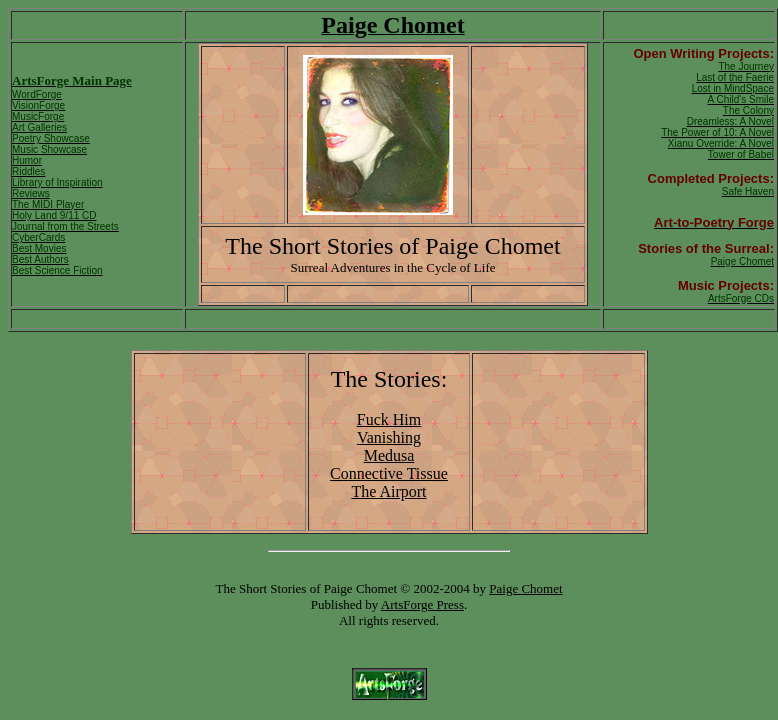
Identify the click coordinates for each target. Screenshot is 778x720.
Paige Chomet (525, 588)
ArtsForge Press (422, 604)
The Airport (388, 491)
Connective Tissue (389, 473)
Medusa (389, 455)
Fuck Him (389, 419)
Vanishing (389, 437)
